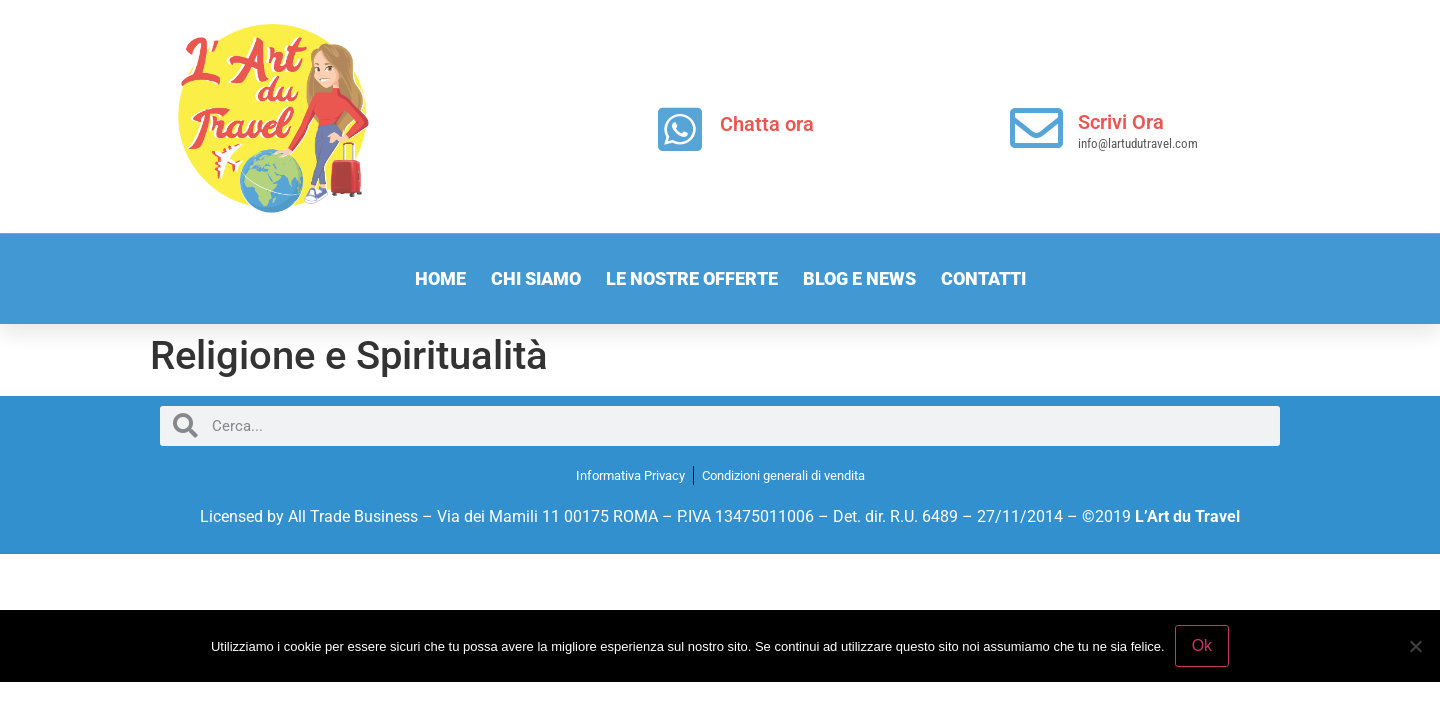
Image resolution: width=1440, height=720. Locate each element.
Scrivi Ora (1121, 122)
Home (440, 278)
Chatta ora (767, 124)
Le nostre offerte (692, 278)
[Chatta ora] (680, 129)
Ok (1202, 645)
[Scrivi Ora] (1036, 128)
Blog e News (859, 278)
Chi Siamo (536, 278)
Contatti (983, 278)
